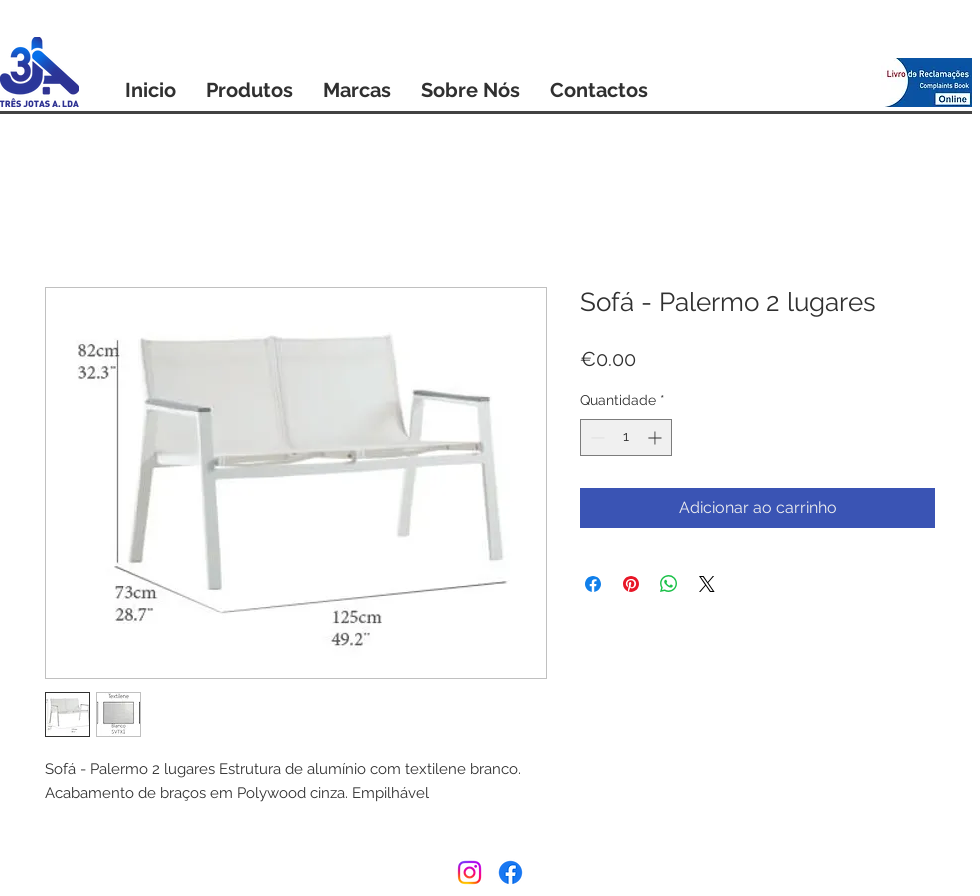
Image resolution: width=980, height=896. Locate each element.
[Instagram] (469, 872)
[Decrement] (595, 437)
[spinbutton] (626, 437)
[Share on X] (707, 584)
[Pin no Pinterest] (631, 584)
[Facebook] (510, 872)
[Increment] (656, 437)
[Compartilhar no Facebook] (593, 584)
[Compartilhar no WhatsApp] (669, 584)
